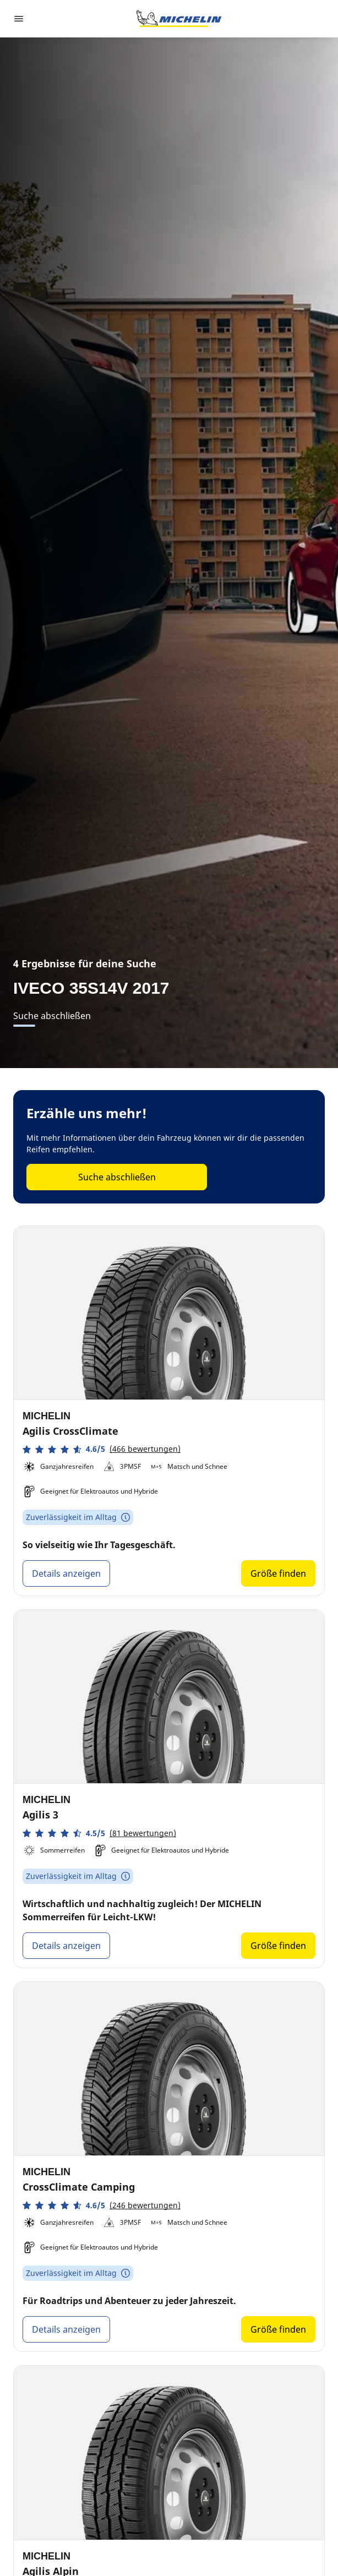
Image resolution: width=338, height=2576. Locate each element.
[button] (102, 1449)
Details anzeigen (66, 1573)
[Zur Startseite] (179, 19)
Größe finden (278, 1573)
